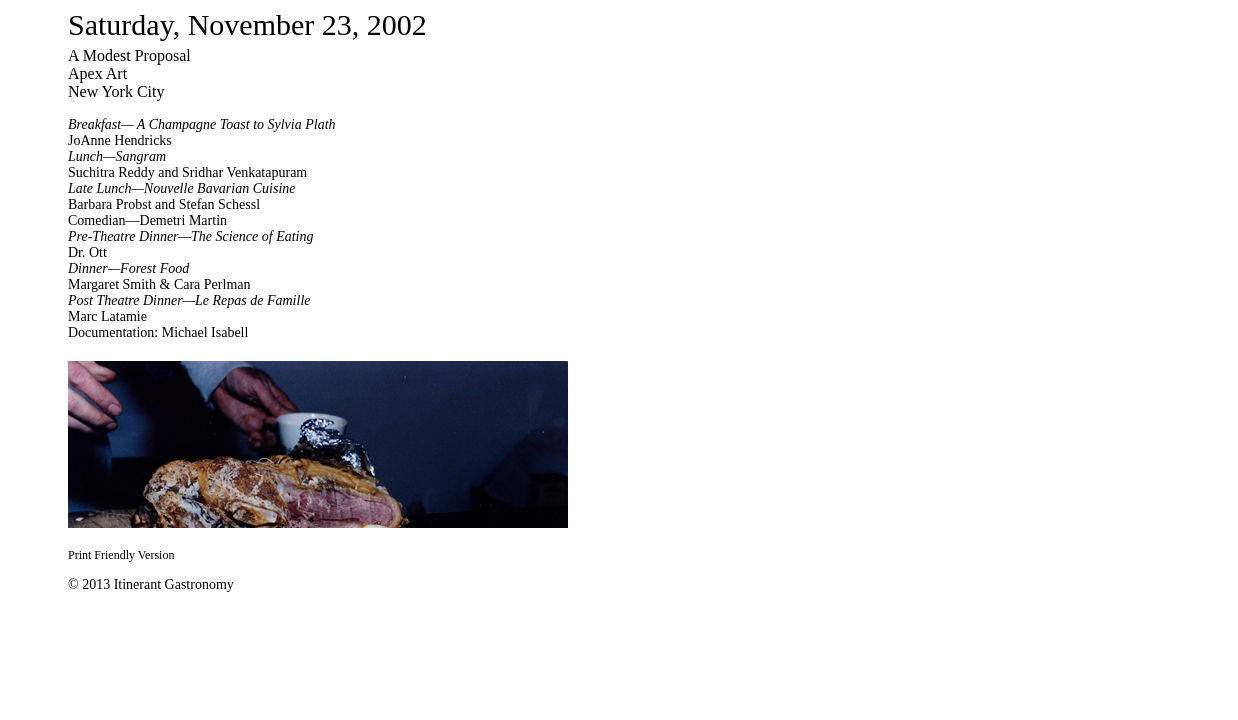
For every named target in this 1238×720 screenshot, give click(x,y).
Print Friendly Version (121, 555)
